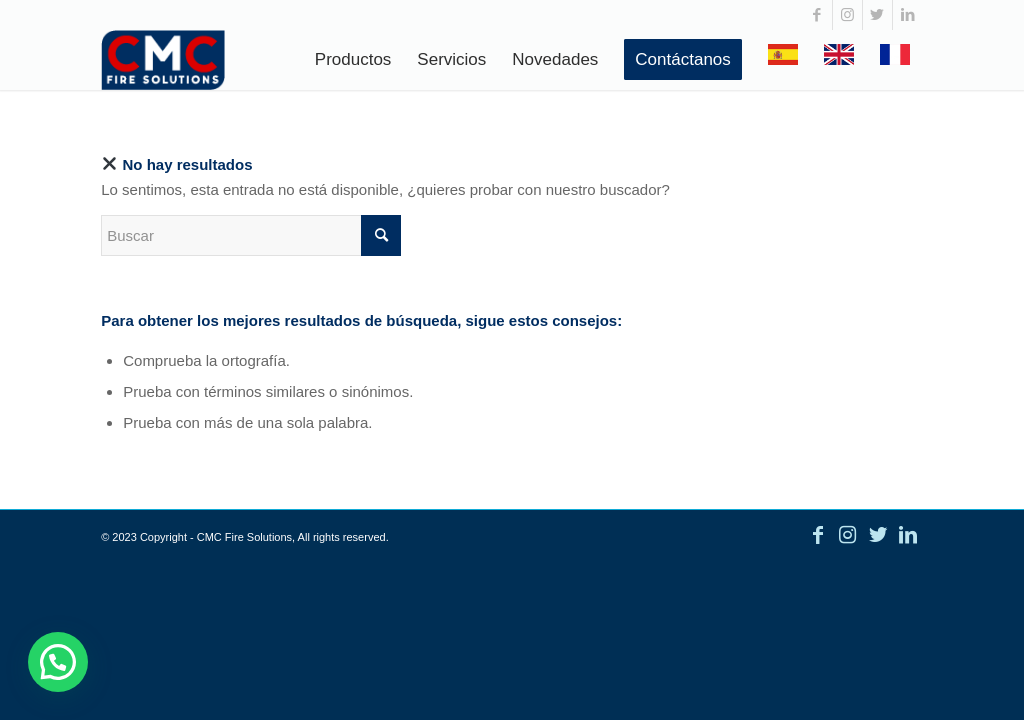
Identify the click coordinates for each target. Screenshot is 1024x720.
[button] (61, 660)
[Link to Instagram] (847, 15)
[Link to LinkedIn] (908, 15)
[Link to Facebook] (817, 15)
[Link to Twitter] (877, 15)
